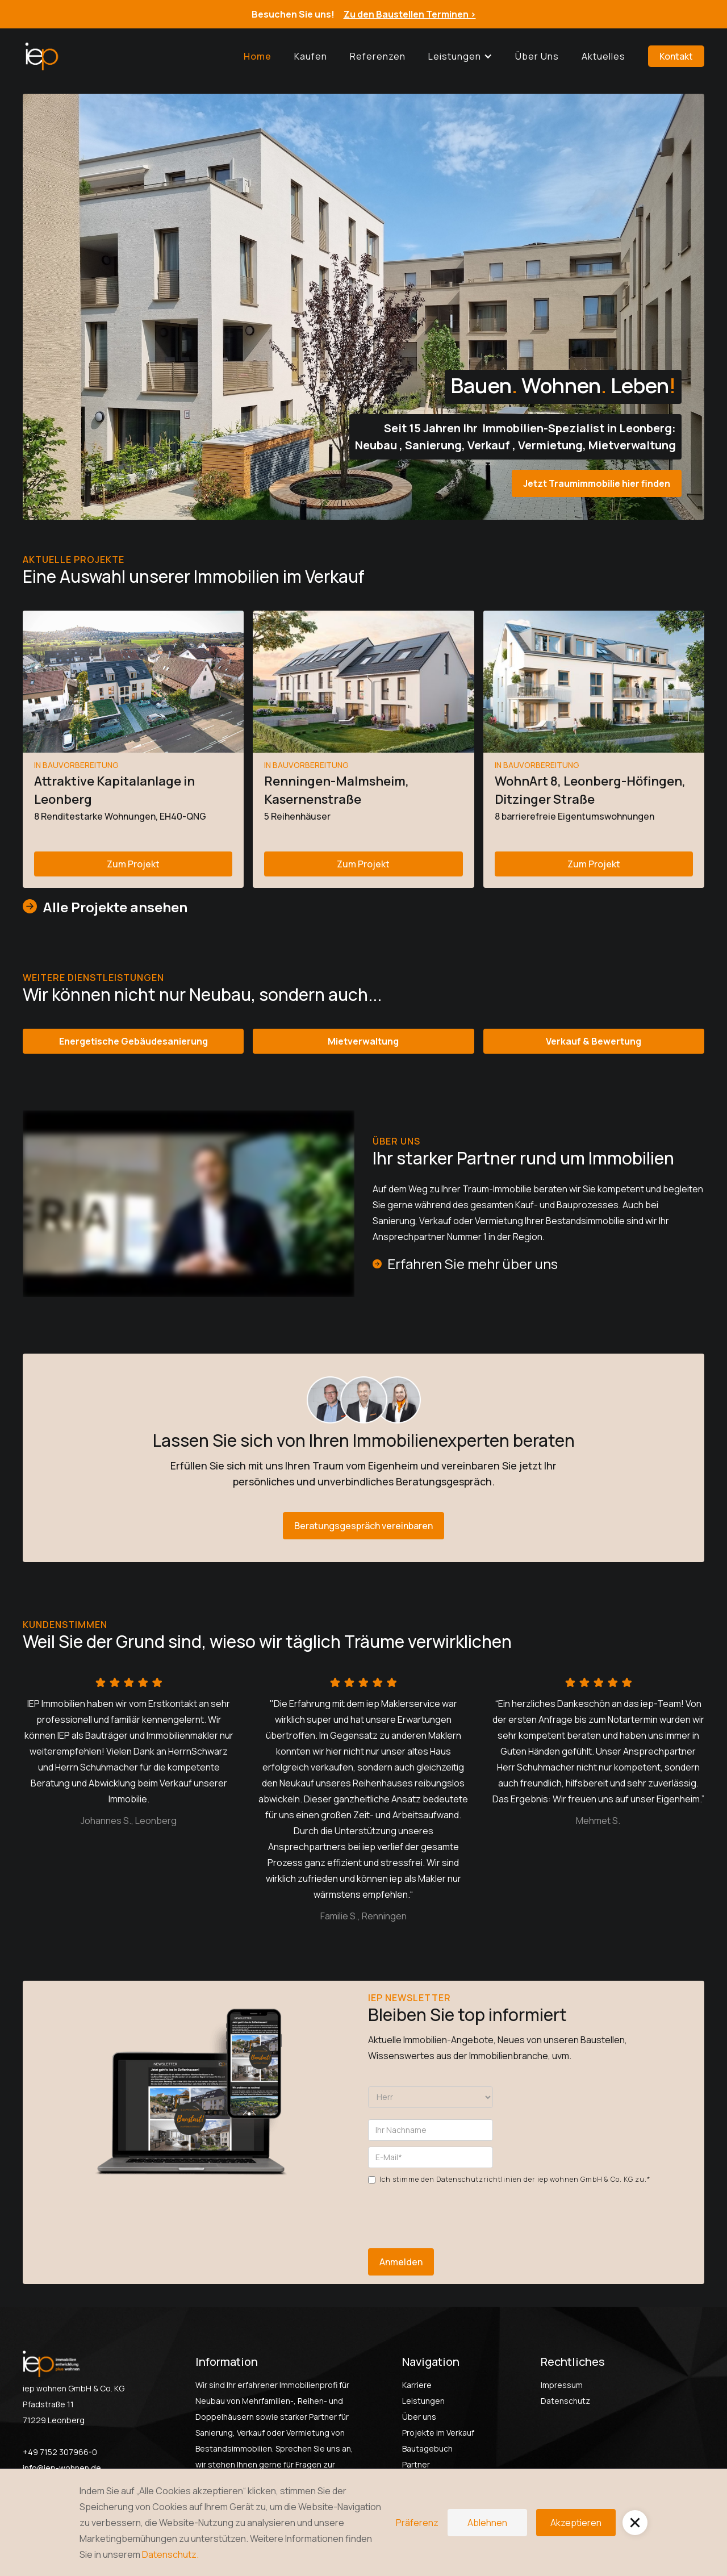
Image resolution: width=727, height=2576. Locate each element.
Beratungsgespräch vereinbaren (363, 1525)
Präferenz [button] (417, 2522)
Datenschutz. (170, 2554)
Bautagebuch (427, 2448)
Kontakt (676, 56)
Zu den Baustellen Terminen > (410, 14)
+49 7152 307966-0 (60, 2451)
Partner (416, 2464)
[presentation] (454, 2210)
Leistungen (423, 2400)
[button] (460, 56)
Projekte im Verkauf (438, 2432)
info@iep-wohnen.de (62, 2467)
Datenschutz (565, 2400)
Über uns (537, 56)
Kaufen (310, 56)
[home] (41, 56)
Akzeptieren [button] (575, 2522)
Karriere (417, 2384)
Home (257, 56)
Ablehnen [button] (487, 2522)
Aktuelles (603, 56)
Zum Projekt (133, 864)
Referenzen (378, 56)
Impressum (562, 2384)
